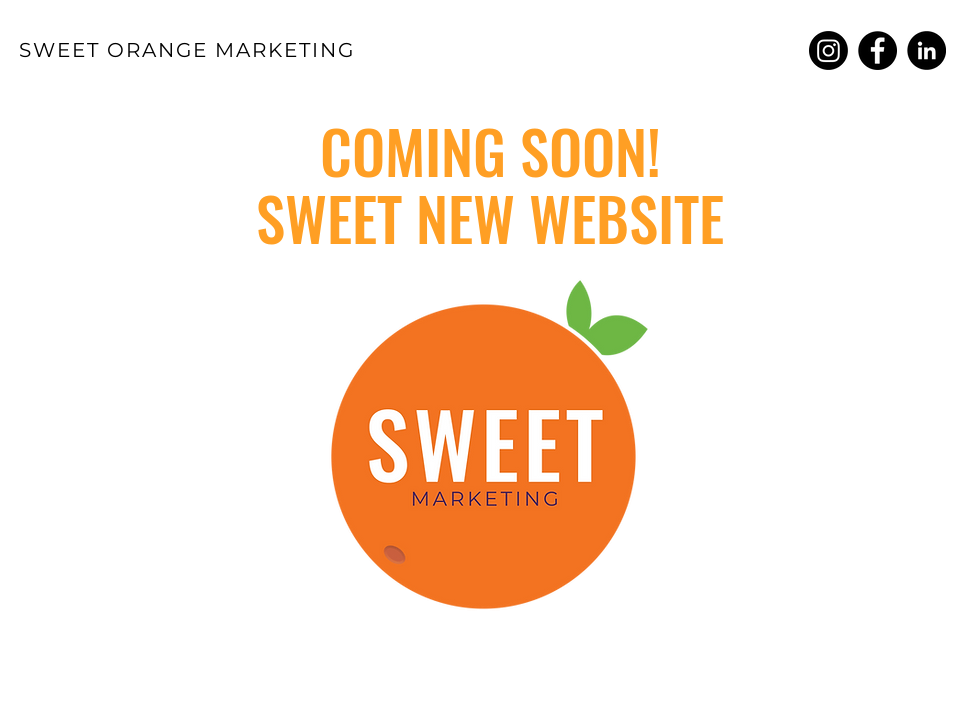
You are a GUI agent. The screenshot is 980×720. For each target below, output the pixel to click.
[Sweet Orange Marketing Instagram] (828, 50)
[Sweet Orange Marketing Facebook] (877, 50)
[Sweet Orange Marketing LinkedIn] (926, 50)
